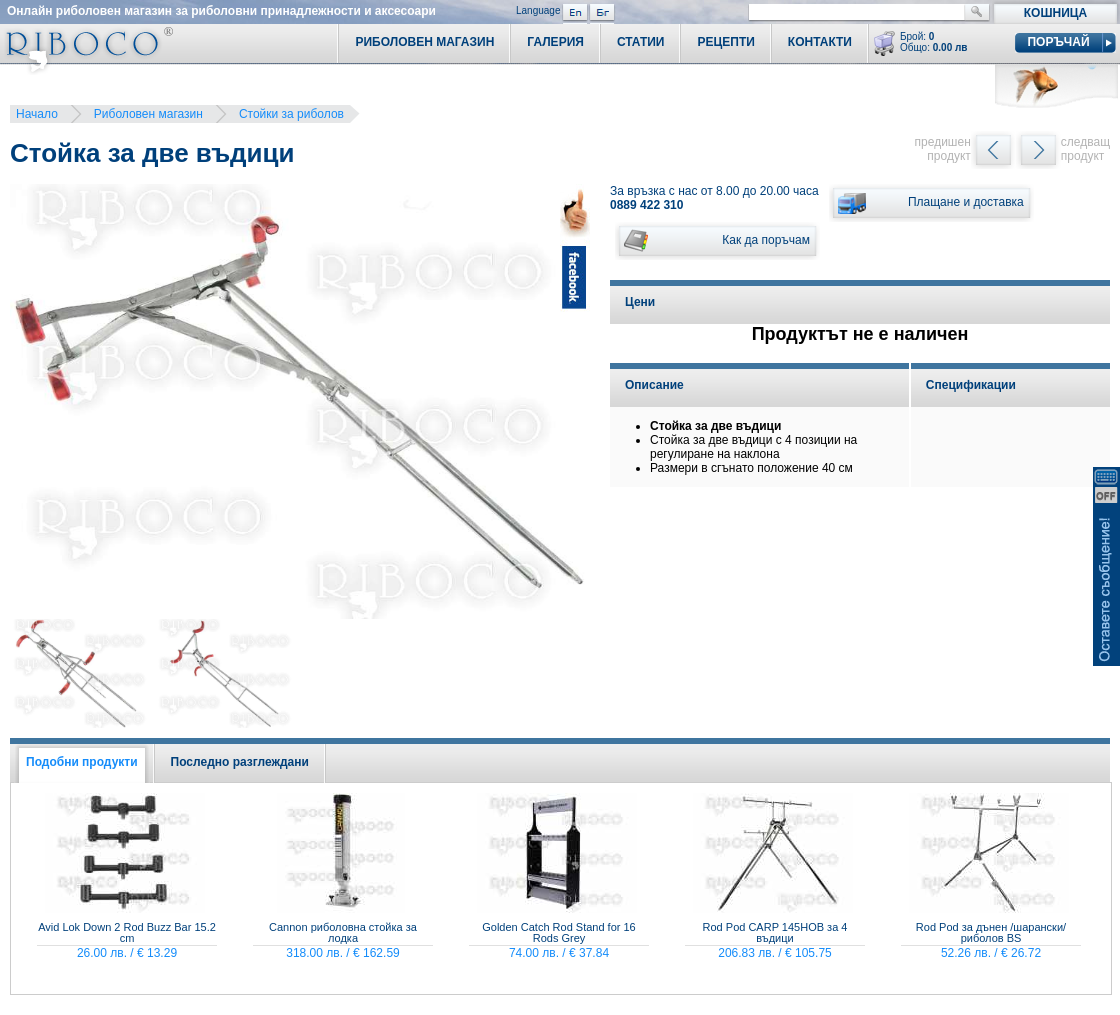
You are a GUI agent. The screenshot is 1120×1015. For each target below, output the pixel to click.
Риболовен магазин (148, 114)
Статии (641, 42)
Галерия (555, 42)
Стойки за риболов (291, 114)
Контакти (820, 42)
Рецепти (725, 42)
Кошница (1055, 13)
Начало (37, 114)
